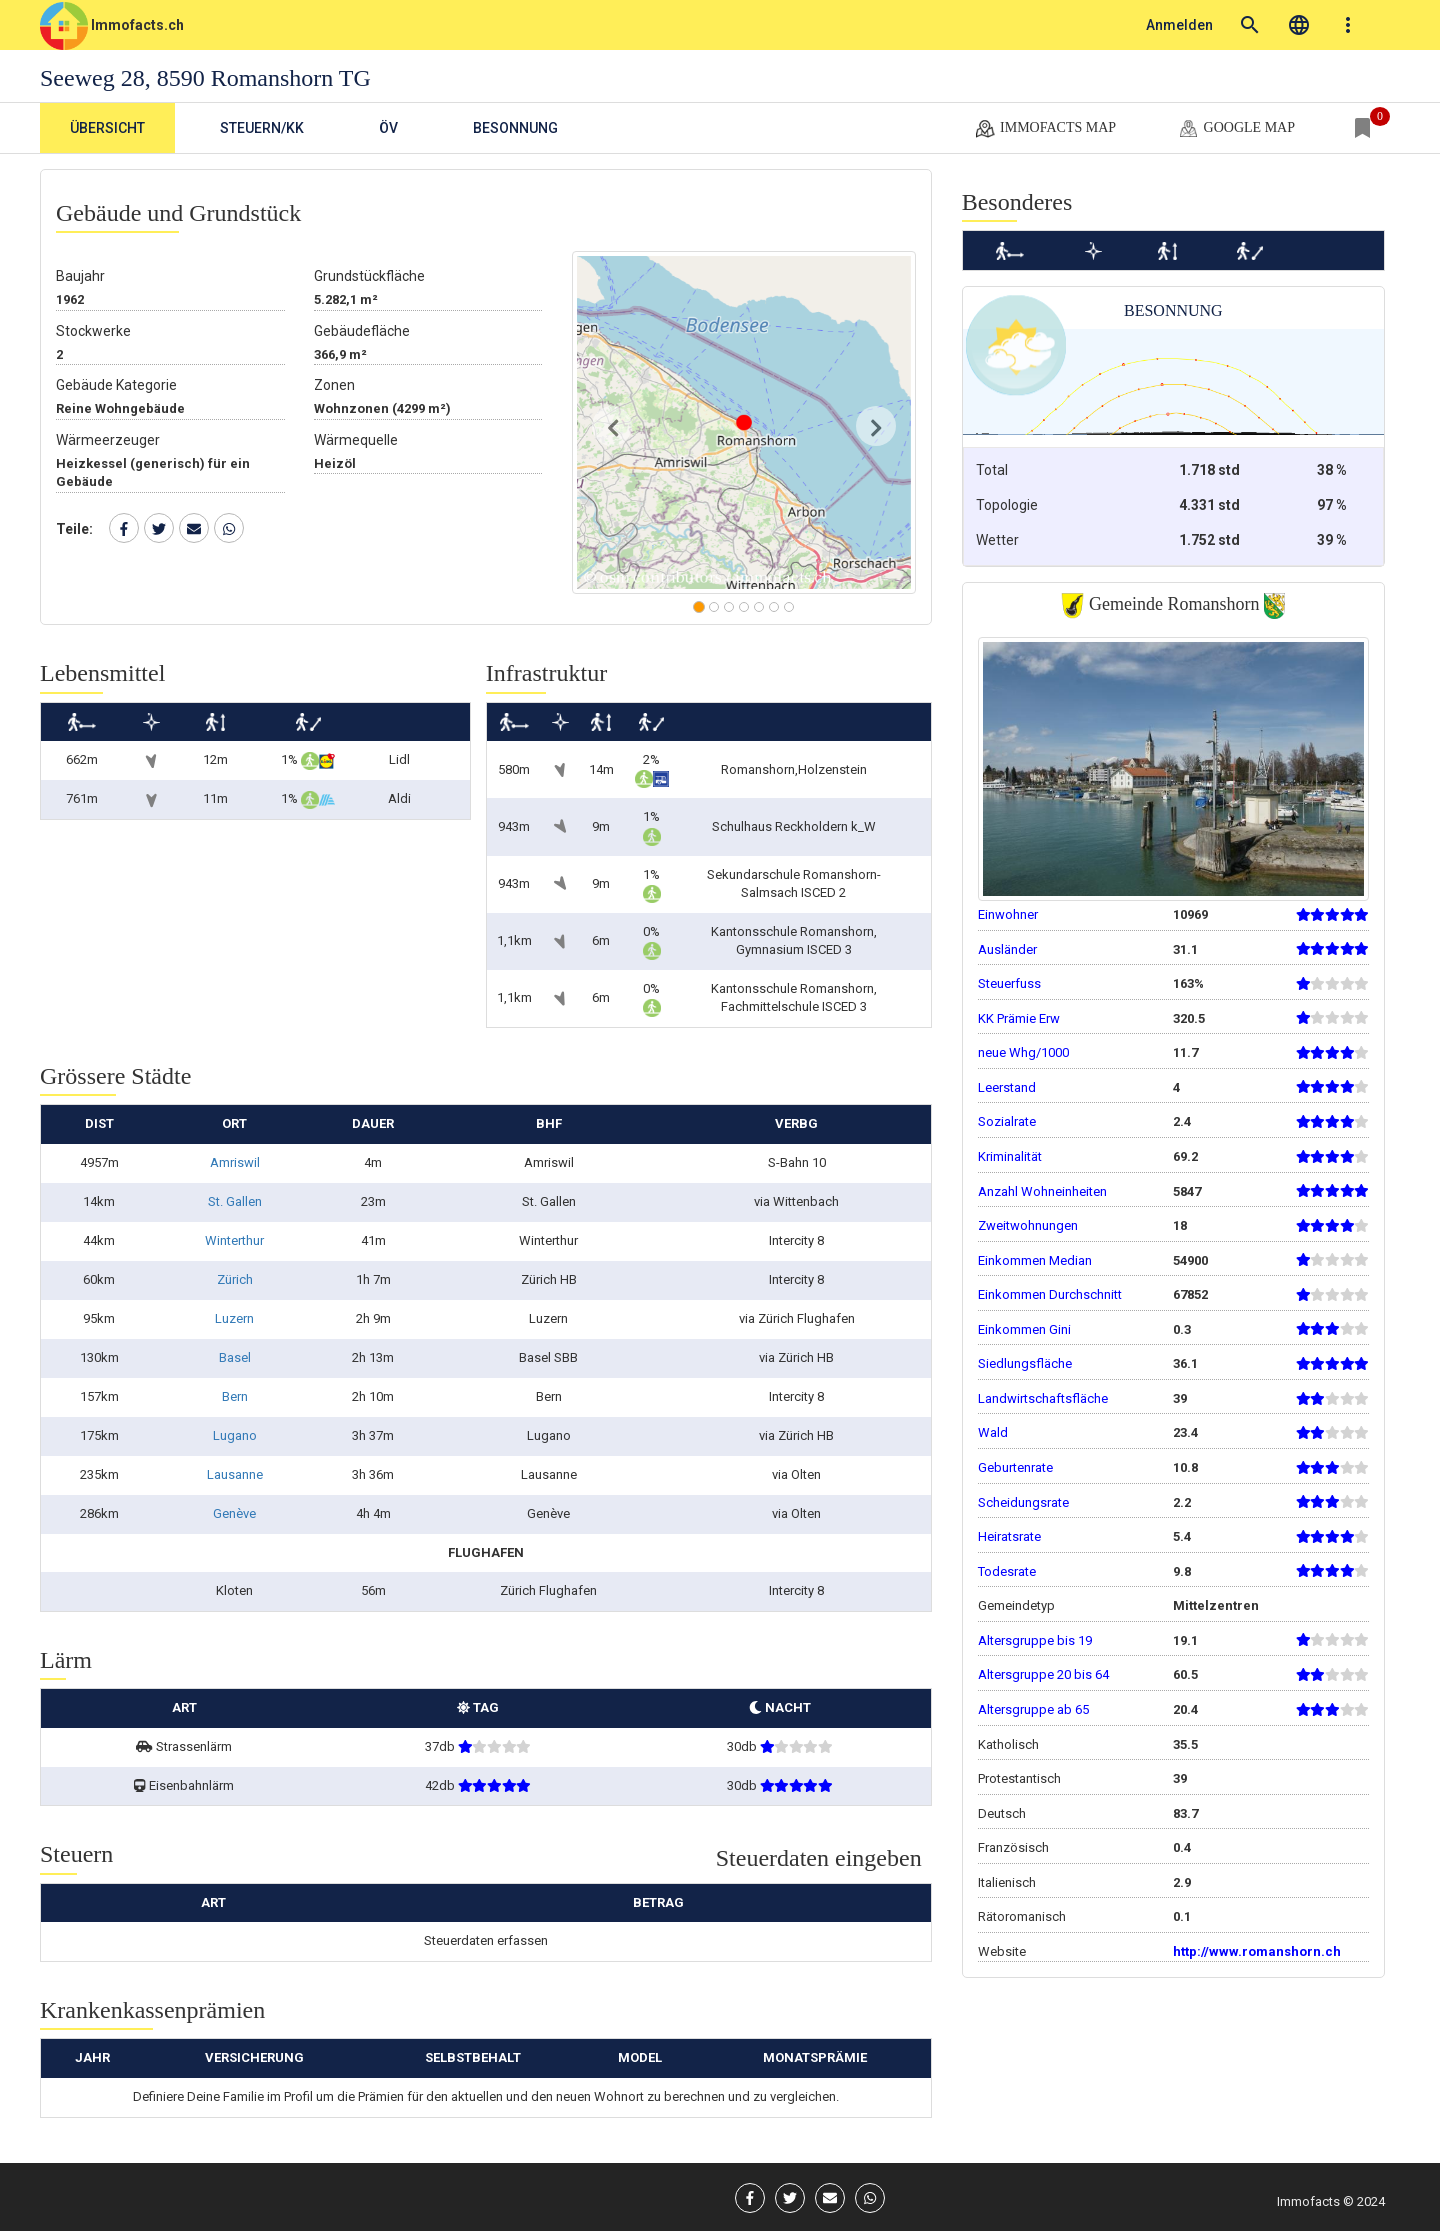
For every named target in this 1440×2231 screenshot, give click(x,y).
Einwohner (1008, 914)
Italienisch (1007, 1882)
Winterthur (234, 1240)
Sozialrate (1007, 1121)
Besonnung (515, 128)
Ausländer (1007, 949)
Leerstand (1007, 1087)
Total (992, 470)
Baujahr (80, 276)
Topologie (1007, 505)
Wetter (997, 540)
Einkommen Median (1035, 1260)
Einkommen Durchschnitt (1050, 1294)
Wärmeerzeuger (108, 440)
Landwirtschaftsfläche (1043, 1398)
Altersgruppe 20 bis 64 (1043, 1674)
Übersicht (107, 128)
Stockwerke (93, 331)
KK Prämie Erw (1019, 1018)
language (1299, 25)
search (1250, 25)
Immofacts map (1045, 129)
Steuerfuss (1009, 983)
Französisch (1013, 1847)
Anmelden (1179, 25)
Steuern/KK (262, 128)
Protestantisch (1019, 1778)
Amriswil (235, 1162)
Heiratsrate (1009, 1536)
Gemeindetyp (1016, 1605)
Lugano (235, 1435)
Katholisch (1008, 1744)
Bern (235, 1396)
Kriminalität (1010, 1156)
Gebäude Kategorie (116, 385)
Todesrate (1007, 1571)
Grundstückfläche (369, 276)
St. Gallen (235, 1201)
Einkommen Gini (1024, 1329)
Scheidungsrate (1023, 1502)
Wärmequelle (356, 440)
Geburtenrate (1015, 1467)
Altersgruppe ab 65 (1033, 1709)
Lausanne (235, 1474)
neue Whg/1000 (1023, 1052)
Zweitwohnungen (1028, 1225)
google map (1235, 129)
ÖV (388, 128)
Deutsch (1002, 1813)
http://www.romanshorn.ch (1257, 1951)
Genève (234, 1513)
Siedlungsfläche (1025, 1363)
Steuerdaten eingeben (819, 1858)
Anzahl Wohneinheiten (1042, 1191)
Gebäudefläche (362, 331)
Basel (235, 1357)
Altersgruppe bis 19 (1035, 1640)
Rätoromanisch (1022, 1916)
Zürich (235, 1279)
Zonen (334, 385)
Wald (993, 1432)
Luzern (234, 1318)
